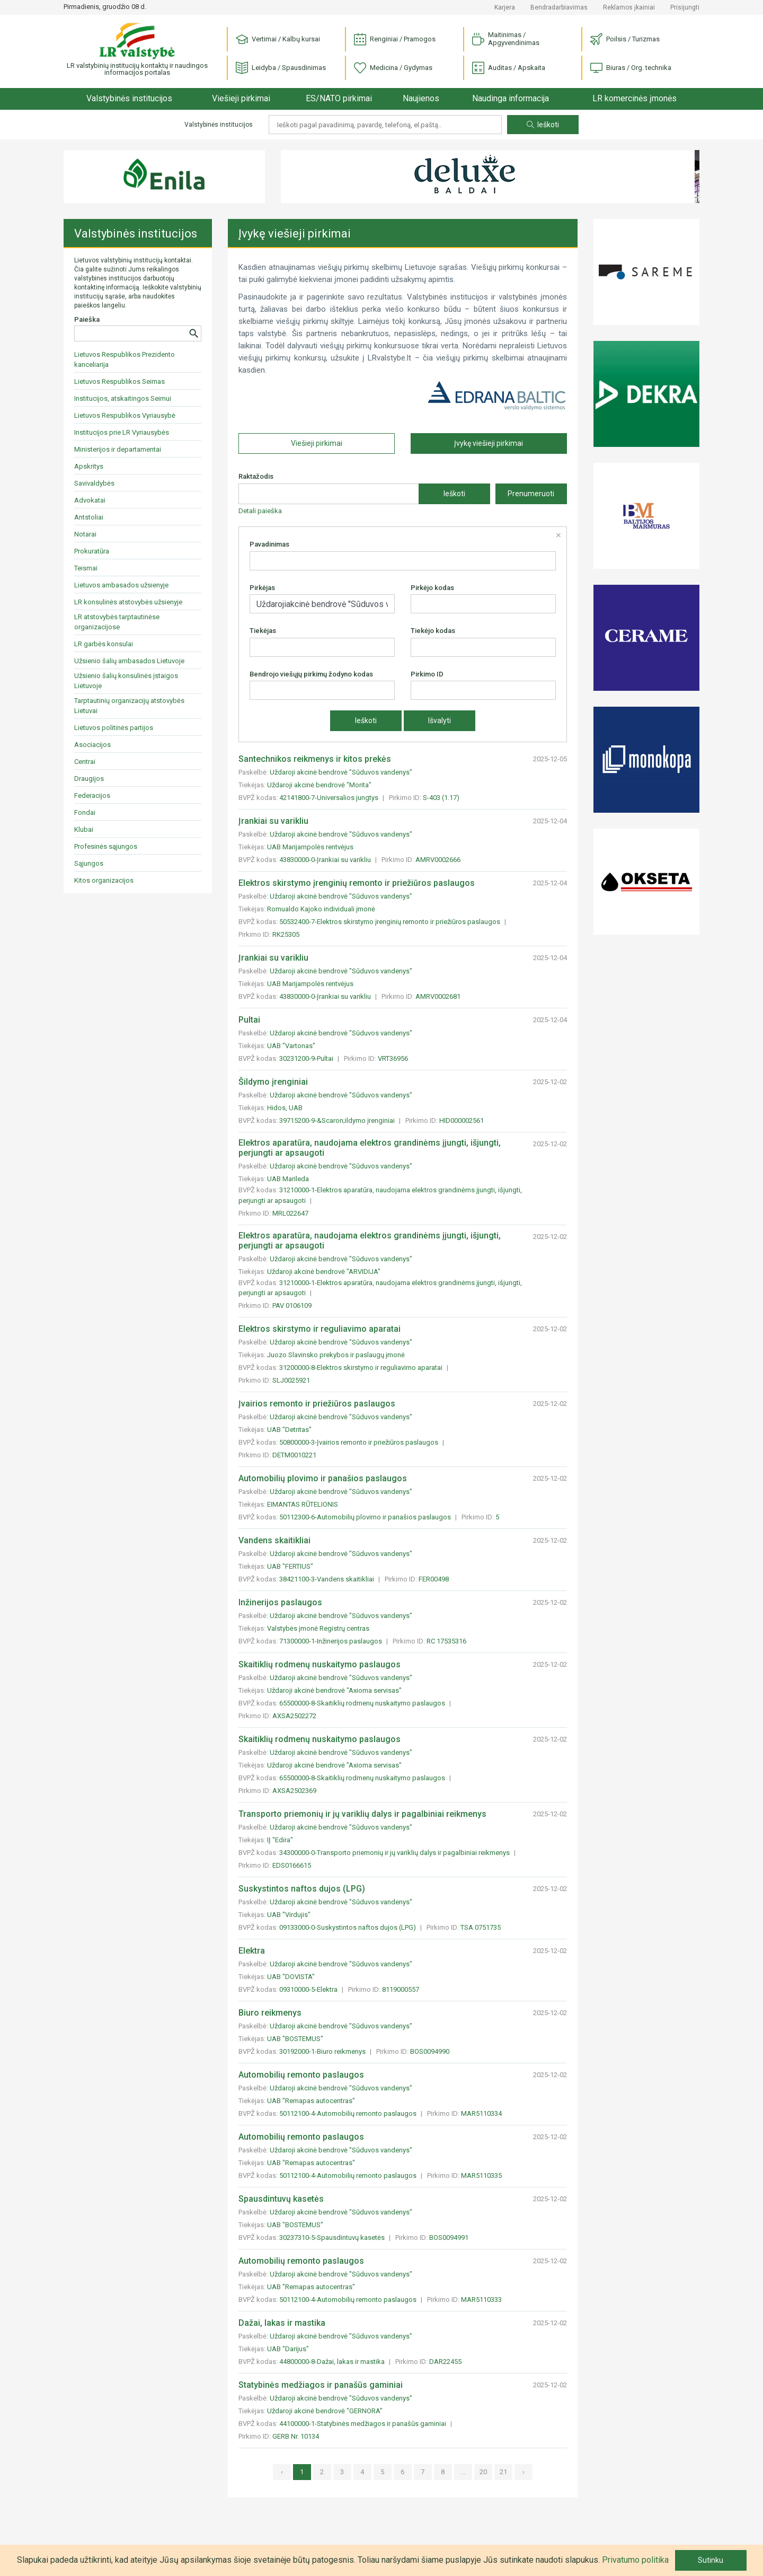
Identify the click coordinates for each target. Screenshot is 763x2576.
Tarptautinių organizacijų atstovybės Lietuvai (129, 706)
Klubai (83, 829)
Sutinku (710, 2560)
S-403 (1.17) (441, 798)
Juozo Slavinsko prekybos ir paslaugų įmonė (336, 1355)
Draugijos (89, 779)
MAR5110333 (481, 2300)
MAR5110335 (481, 2175)
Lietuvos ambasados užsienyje (121, 585)
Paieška (87, 319)
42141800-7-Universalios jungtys (329, 798)
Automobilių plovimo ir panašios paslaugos (322, 1478)
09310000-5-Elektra (309, 1989)
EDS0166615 (291, 1865)
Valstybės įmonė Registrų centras (318, 1628)
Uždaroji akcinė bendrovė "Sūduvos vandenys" (341, 772)
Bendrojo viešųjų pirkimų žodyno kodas (311, 674)
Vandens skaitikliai (274, 1540)
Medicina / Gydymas (393, 68)
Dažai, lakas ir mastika (281, 2323)
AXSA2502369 (294, 1791)
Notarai (85, 534)
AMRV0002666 (437, 860)
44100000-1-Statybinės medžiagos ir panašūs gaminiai (363, 2424)
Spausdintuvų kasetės (281, 2199)
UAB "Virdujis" (288, 1915)
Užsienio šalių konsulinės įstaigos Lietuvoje (126, 681)
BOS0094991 (448, 2237)
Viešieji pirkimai (241, 98)
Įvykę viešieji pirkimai (488, 443)
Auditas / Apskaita (508, 68)
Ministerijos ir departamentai (117, 449)
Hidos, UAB (285, 1108)
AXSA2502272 (294, 1716)
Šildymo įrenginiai (273, 1082)
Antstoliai (88, 517)
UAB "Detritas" (289, 1430)
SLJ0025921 (291, 1380)
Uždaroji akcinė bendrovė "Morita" (319, 785)
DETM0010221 (294, 1455)
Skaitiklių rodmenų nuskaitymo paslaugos (319, 1664)
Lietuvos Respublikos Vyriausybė (124, 415)
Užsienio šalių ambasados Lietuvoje (129, 661)
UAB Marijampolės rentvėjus (310, 847)
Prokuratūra (91, 551)
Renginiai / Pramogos (395, 39)
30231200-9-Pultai (307, 1058)
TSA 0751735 (480, 1927)
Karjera (504, 7)
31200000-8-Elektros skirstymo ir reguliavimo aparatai (361, 1367)
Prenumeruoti (531, 493)
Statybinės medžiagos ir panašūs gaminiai (320, 2385)
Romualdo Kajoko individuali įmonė (321, 909)
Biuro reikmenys (269, 2013)
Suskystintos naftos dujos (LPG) (301, 1889)
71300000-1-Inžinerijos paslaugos (331, 1641)
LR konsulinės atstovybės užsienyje (128, 602)
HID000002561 (461, 1120)
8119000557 (400, 1989)
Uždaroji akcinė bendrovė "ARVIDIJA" (323, 1272)
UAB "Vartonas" (291, 1046)
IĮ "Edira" (280, 1840)
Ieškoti (543, 124)
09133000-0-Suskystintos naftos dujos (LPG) (348, 1927)
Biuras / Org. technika (630, 68)
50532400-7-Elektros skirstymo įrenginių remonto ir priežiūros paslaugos (390, 922)
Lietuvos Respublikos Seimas (119, 381)
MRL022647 (290, 1213)
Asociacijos (92, 745)
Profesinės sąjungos (105, 846)
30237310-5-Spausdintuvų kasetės (332, 2237)
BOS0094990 (429, 2051)
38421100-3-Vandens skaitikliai (327, 1579)
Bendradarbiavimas (559, 7)
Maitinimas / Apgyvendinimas (505, 39)
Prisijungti (684, 7)
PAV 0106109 (292, 1305)
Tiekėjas (263, 631)
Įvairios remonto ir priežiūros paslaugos (316, 1404)
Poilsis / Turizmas (625, 39)
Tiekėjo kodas (433, 631)
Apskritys (88, 466)
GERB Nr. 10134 (295, 2436)
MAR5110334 (481, 2113)
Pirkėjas (262, 588)
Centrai (84, 762)
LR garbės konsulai (103, 644)
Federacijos (92, 795)
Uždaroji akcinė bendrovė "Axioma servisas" (334, 1690)
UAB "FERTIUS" (290, 1566)
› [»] (523, 2472)
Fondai (84, 812)
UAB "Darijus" (288, 2349)
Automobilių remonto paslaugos (301, 2075)
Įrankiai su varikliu (273, 821)
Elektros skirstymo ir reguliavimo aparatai (319, 1329)
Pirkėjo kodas (432, 588)
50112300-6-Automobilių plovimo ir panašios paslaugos (366, 1517)
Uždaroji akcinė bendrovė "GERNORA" (325, 2411)
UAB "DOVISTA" (291, 1977)
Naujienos (421, 98)
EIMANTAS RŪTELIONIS (302, 1504)
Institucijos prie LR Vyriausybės (121, 432)
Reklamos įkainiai (629, 7)
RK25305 (285, 934)
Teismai (85, 568)
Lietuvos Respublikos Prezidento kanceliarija (124, 359)
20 (483, 2472)
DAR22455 (445, 2362)
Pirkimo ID (427, 674)
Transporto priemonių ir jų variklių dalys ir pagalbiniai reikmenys (362, 1814)
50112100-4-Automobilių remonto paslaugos (348, 2113)
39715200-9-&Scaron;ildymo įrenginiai (337, 1120)
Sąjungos (88, 863)
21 (503, 2472)
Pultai (249, 1020)
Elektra (251, 1951)
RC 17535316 (446, 1641)
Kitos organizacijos (104, 880)
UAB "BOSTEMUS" (295, 2039)
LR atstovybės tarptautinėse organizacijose (116, 622)
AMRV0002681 (437, 996)
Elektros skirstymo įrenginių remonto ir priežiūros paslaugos (356, 883)
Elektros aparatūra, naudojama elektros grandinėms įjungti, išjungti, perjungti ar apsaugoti (369, 1148)
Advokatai (89, 500)
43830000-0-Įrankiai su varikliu (325, 860)
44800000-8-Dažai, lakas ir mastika (332, 2362)
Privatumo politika (635, 2560)
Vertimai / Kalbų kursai (278, 39)
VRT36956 (393, 1058)
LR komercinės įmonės (634, 98)
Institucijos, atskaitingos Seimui (122, 398)
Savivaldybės (94, 483)
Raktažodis (255, 476)
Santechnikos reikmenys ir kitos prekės (314, 759)
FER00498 (434, 1579)
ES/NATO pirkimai (339, 98)
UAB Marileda (288, 1179)
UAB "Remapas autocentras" (311, 2101)
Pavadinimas (269, 544)
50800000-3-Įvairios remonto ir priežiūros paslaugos (359, 1442)
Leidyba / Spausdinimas (281, 68)
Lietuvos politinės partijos (113, 728)
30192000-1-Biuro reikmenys (323, 2051)
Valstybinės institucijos (129, 98)
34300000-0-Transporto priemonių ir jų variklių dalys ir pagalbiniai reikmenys (395, 1853)
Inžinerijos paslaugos (280, 1602)
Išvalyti (439, 720)
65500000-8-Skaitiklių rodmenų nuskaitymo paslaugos (363, 1703)
